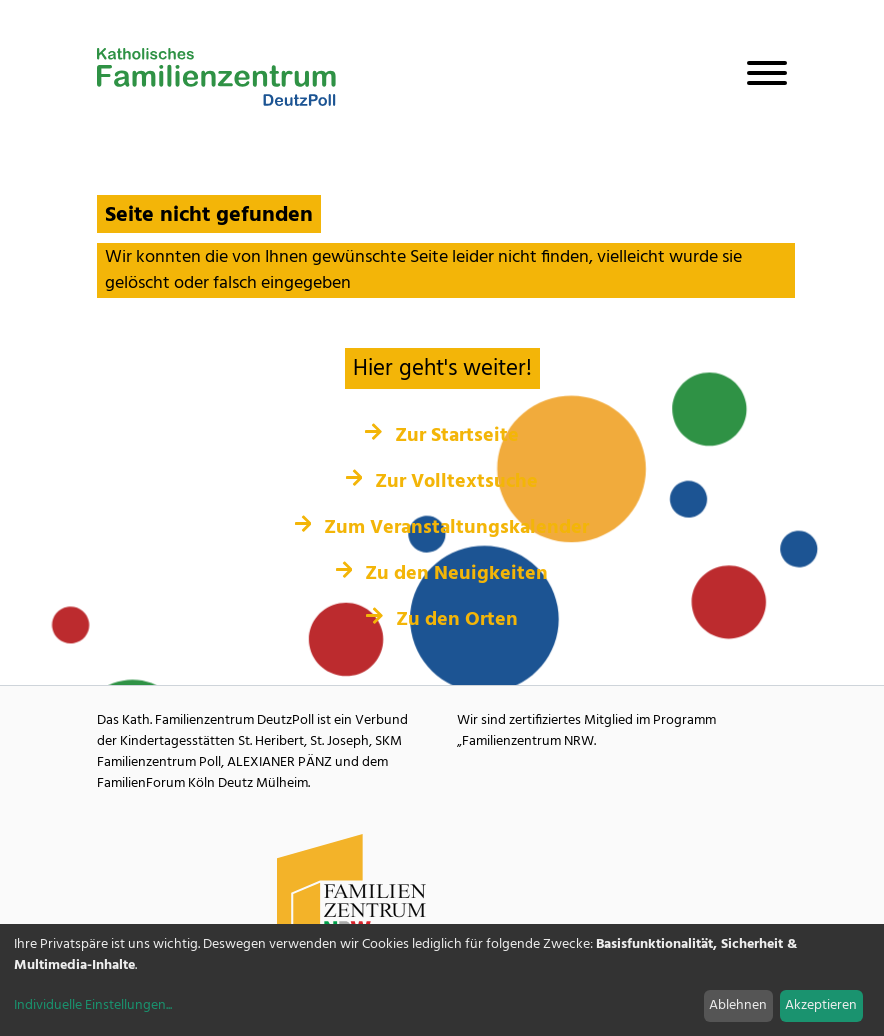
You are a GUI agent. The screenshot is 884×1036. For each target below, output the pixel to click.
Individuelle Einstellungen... (93, 1005)
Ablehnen (738, 1005)
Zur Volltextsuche (442, 482)
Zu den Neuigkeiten (442, 574)
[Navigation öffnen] (759, 77)
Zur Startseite (442, 436)
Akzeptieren (821, 1005)
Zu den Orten (442, 620)
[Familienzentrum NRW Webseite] (352, 890)
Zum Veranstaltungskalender (442, 528)
